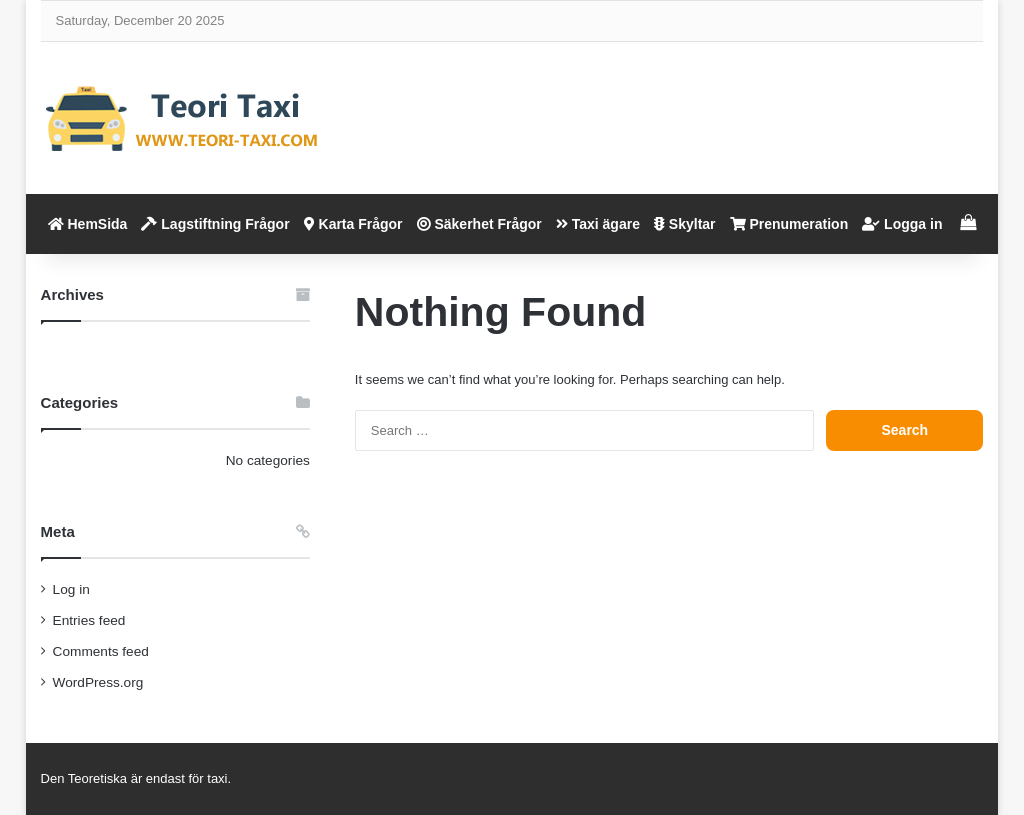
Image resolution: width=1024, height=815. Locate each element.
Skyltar (685, 224)
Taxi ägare (598, 224)
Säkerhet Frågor (479, 224)
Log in (71, 589)
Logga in (902, 224)
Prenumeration (789, 224)
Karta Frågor (353, 224)
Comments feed (101, 651)
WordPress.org (98, 682)
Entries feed (89, 620)
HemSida (88, 224)
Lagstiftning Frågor (215, 224)
